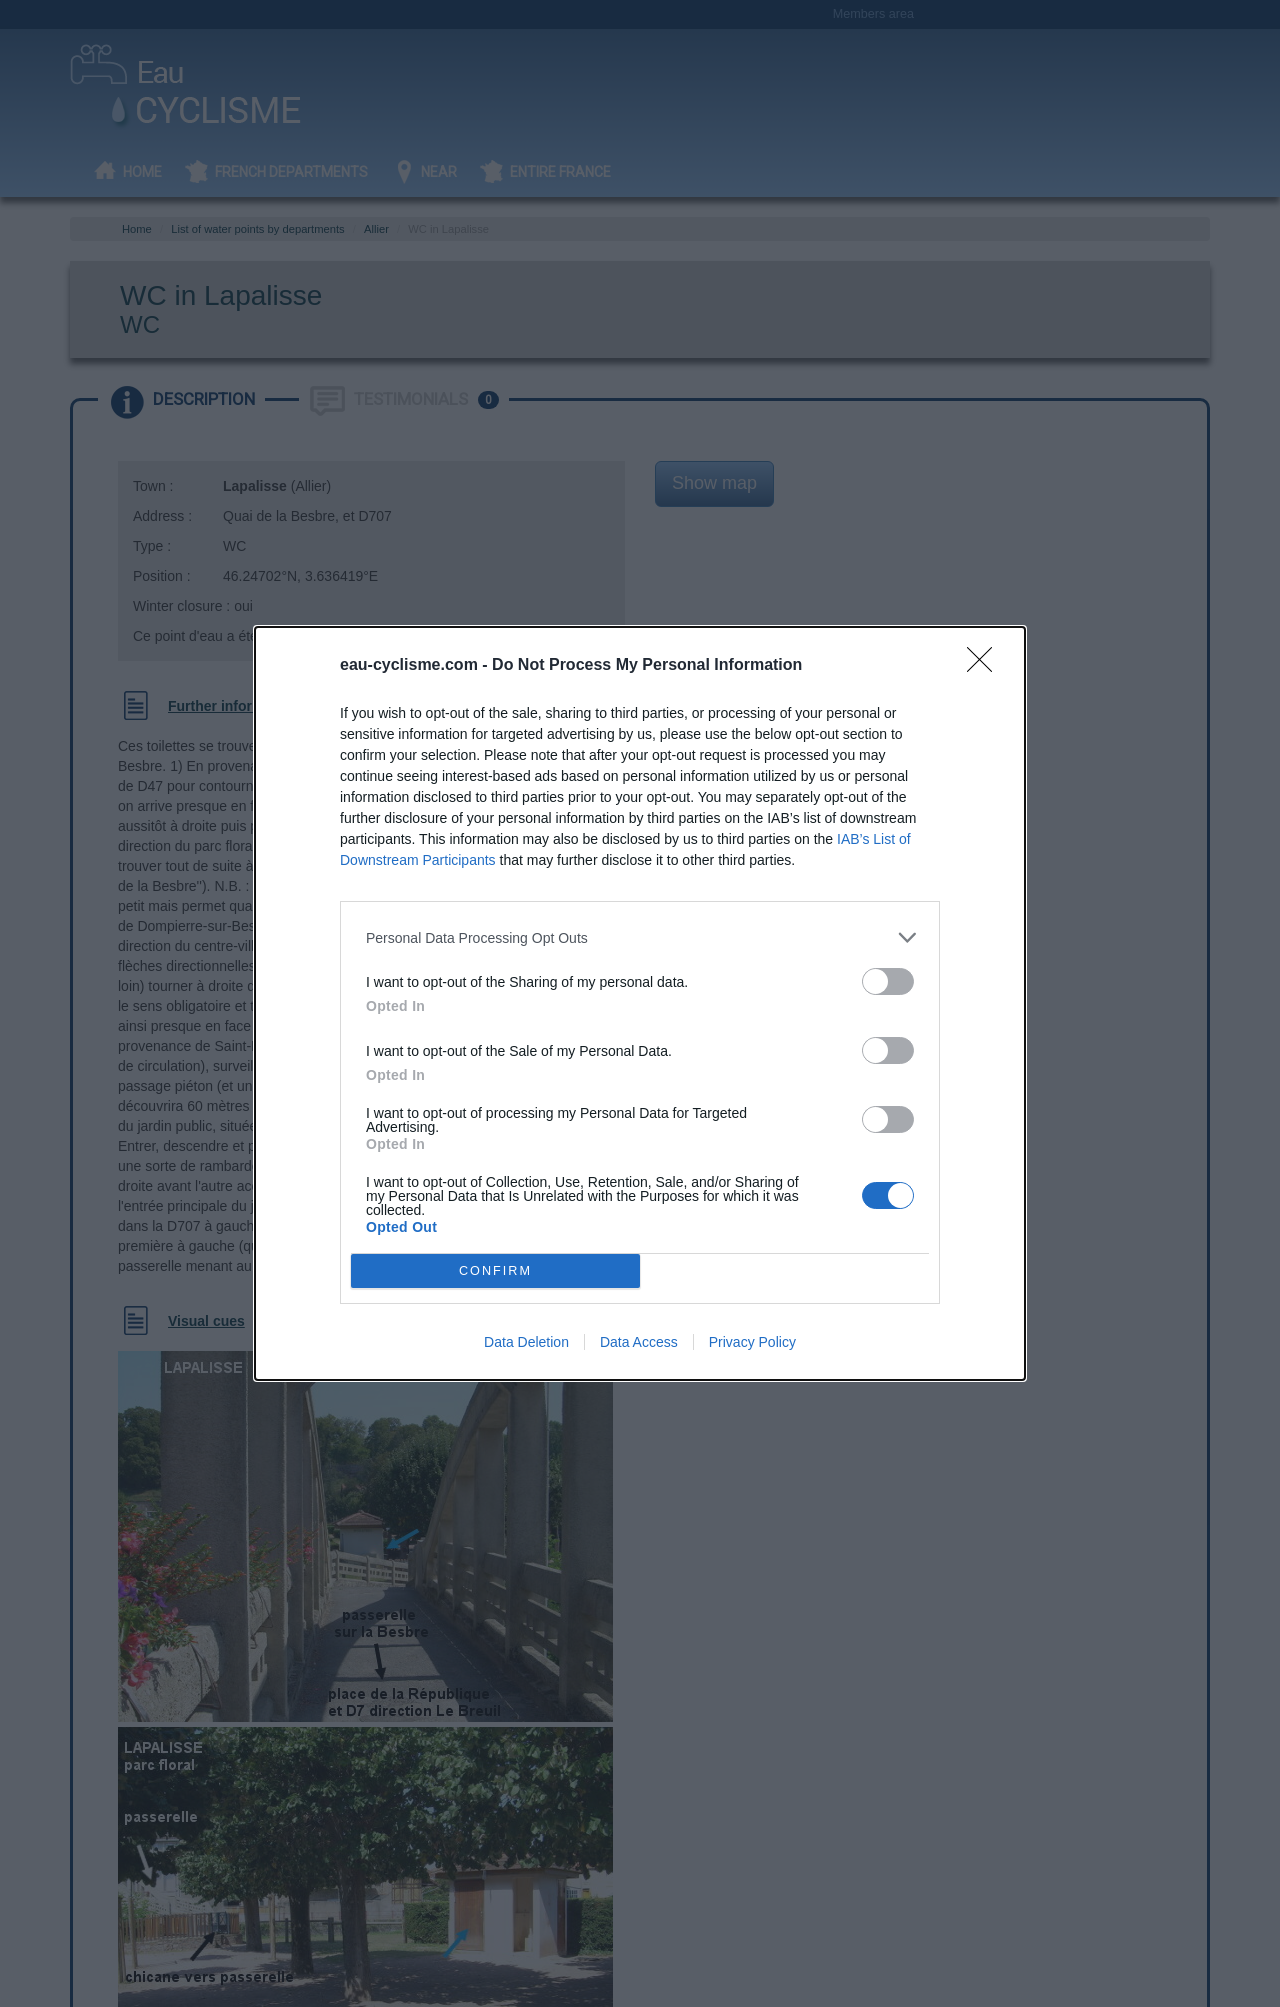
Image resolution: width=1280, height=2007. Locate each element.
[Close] (986, 666)
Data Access (639, 1342)
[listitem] (640, 937)
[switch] (888, 981)
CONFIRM (495, 1271)
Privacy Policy (752, 1342)
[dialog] (640, 1003)
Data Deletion (526, 1342)
